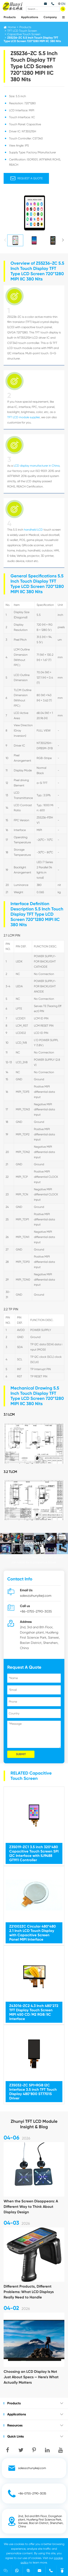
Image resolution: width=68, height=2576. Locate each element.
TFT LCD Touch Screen (22, 30)
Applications (29, 17)
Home (12, 27)
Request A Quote (26, 178)
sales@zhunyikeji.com (32, 2468)
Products (10, 17)
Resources (14, 2425)
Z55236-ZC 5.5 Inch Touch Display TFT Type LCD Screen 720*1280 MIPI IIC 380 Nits (32, 39)
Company (50, 17)
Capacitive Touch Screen (23, 34)
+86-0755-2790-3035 (32, 2493)
